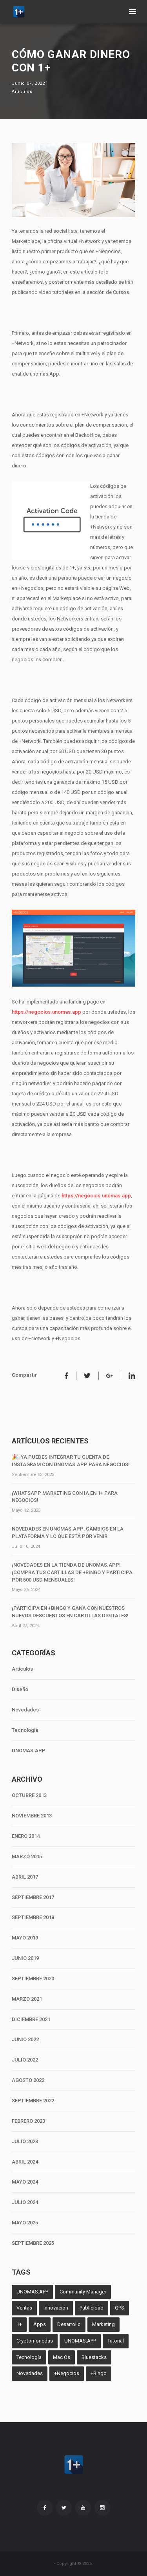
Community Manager (83, 2292)
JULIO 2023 (25, 2141)
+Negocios (66, 2373)
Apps (39, 2324)
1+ (19, 2324)
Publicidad (91, 2308)
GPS (119, 2308)
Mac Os (61, 2357)
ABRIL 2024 (25, 2162)
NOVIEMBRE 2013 (32, 1816)
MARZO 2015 (27, 1856)
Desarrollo (69, 2324)
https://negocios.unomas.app (46, 1012)
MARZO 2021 (27, 1999)
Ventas (24, 2308)
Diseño (20, 1689)
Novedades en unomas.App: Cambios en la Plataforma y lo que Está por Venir (67, 1532)
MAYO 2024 (25, 2182)
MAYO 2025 (25, 2223)
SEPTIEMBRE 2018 (33, 1917)
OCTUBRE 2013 (29, 1795)
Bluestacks (94, 2357)
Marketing (103, 2324)
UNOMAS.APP (28, 1750)
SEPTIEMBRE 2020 (33, 1978)
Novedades (25, 1710)
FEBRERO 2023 (28, 2121)
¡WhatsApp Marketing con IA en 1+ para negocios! (65, 1496)
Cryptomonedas (34, 2341)
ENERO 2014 (26, 1836)
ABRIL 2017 (25, 1877)
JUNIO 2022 (25, 2039)
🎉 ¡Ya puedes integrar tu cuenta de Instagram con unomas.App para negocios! (71, 1460)
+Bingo (99, 2373)
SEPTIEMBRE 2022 (33, 2100)
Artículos (22, 91)
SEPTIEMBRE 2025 (33, 2243)
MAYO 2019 (25, 1938)
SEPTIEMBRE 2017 (33, 1897)
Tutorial (115, 2341)
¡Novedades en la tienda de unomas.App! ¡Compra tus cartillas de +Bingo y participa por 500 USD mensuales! (72, 1572)
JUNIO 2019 (25, 1958)
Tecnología (25, 1730)
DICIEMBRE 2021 (31, 2019)
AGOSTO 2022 (28, 2080)
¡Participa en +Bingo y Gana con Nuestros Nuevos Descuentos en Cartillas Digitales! (70, 1611)
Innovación (56, 2308)
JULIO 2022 (25, 2060)
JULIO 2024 (25, 2202)
